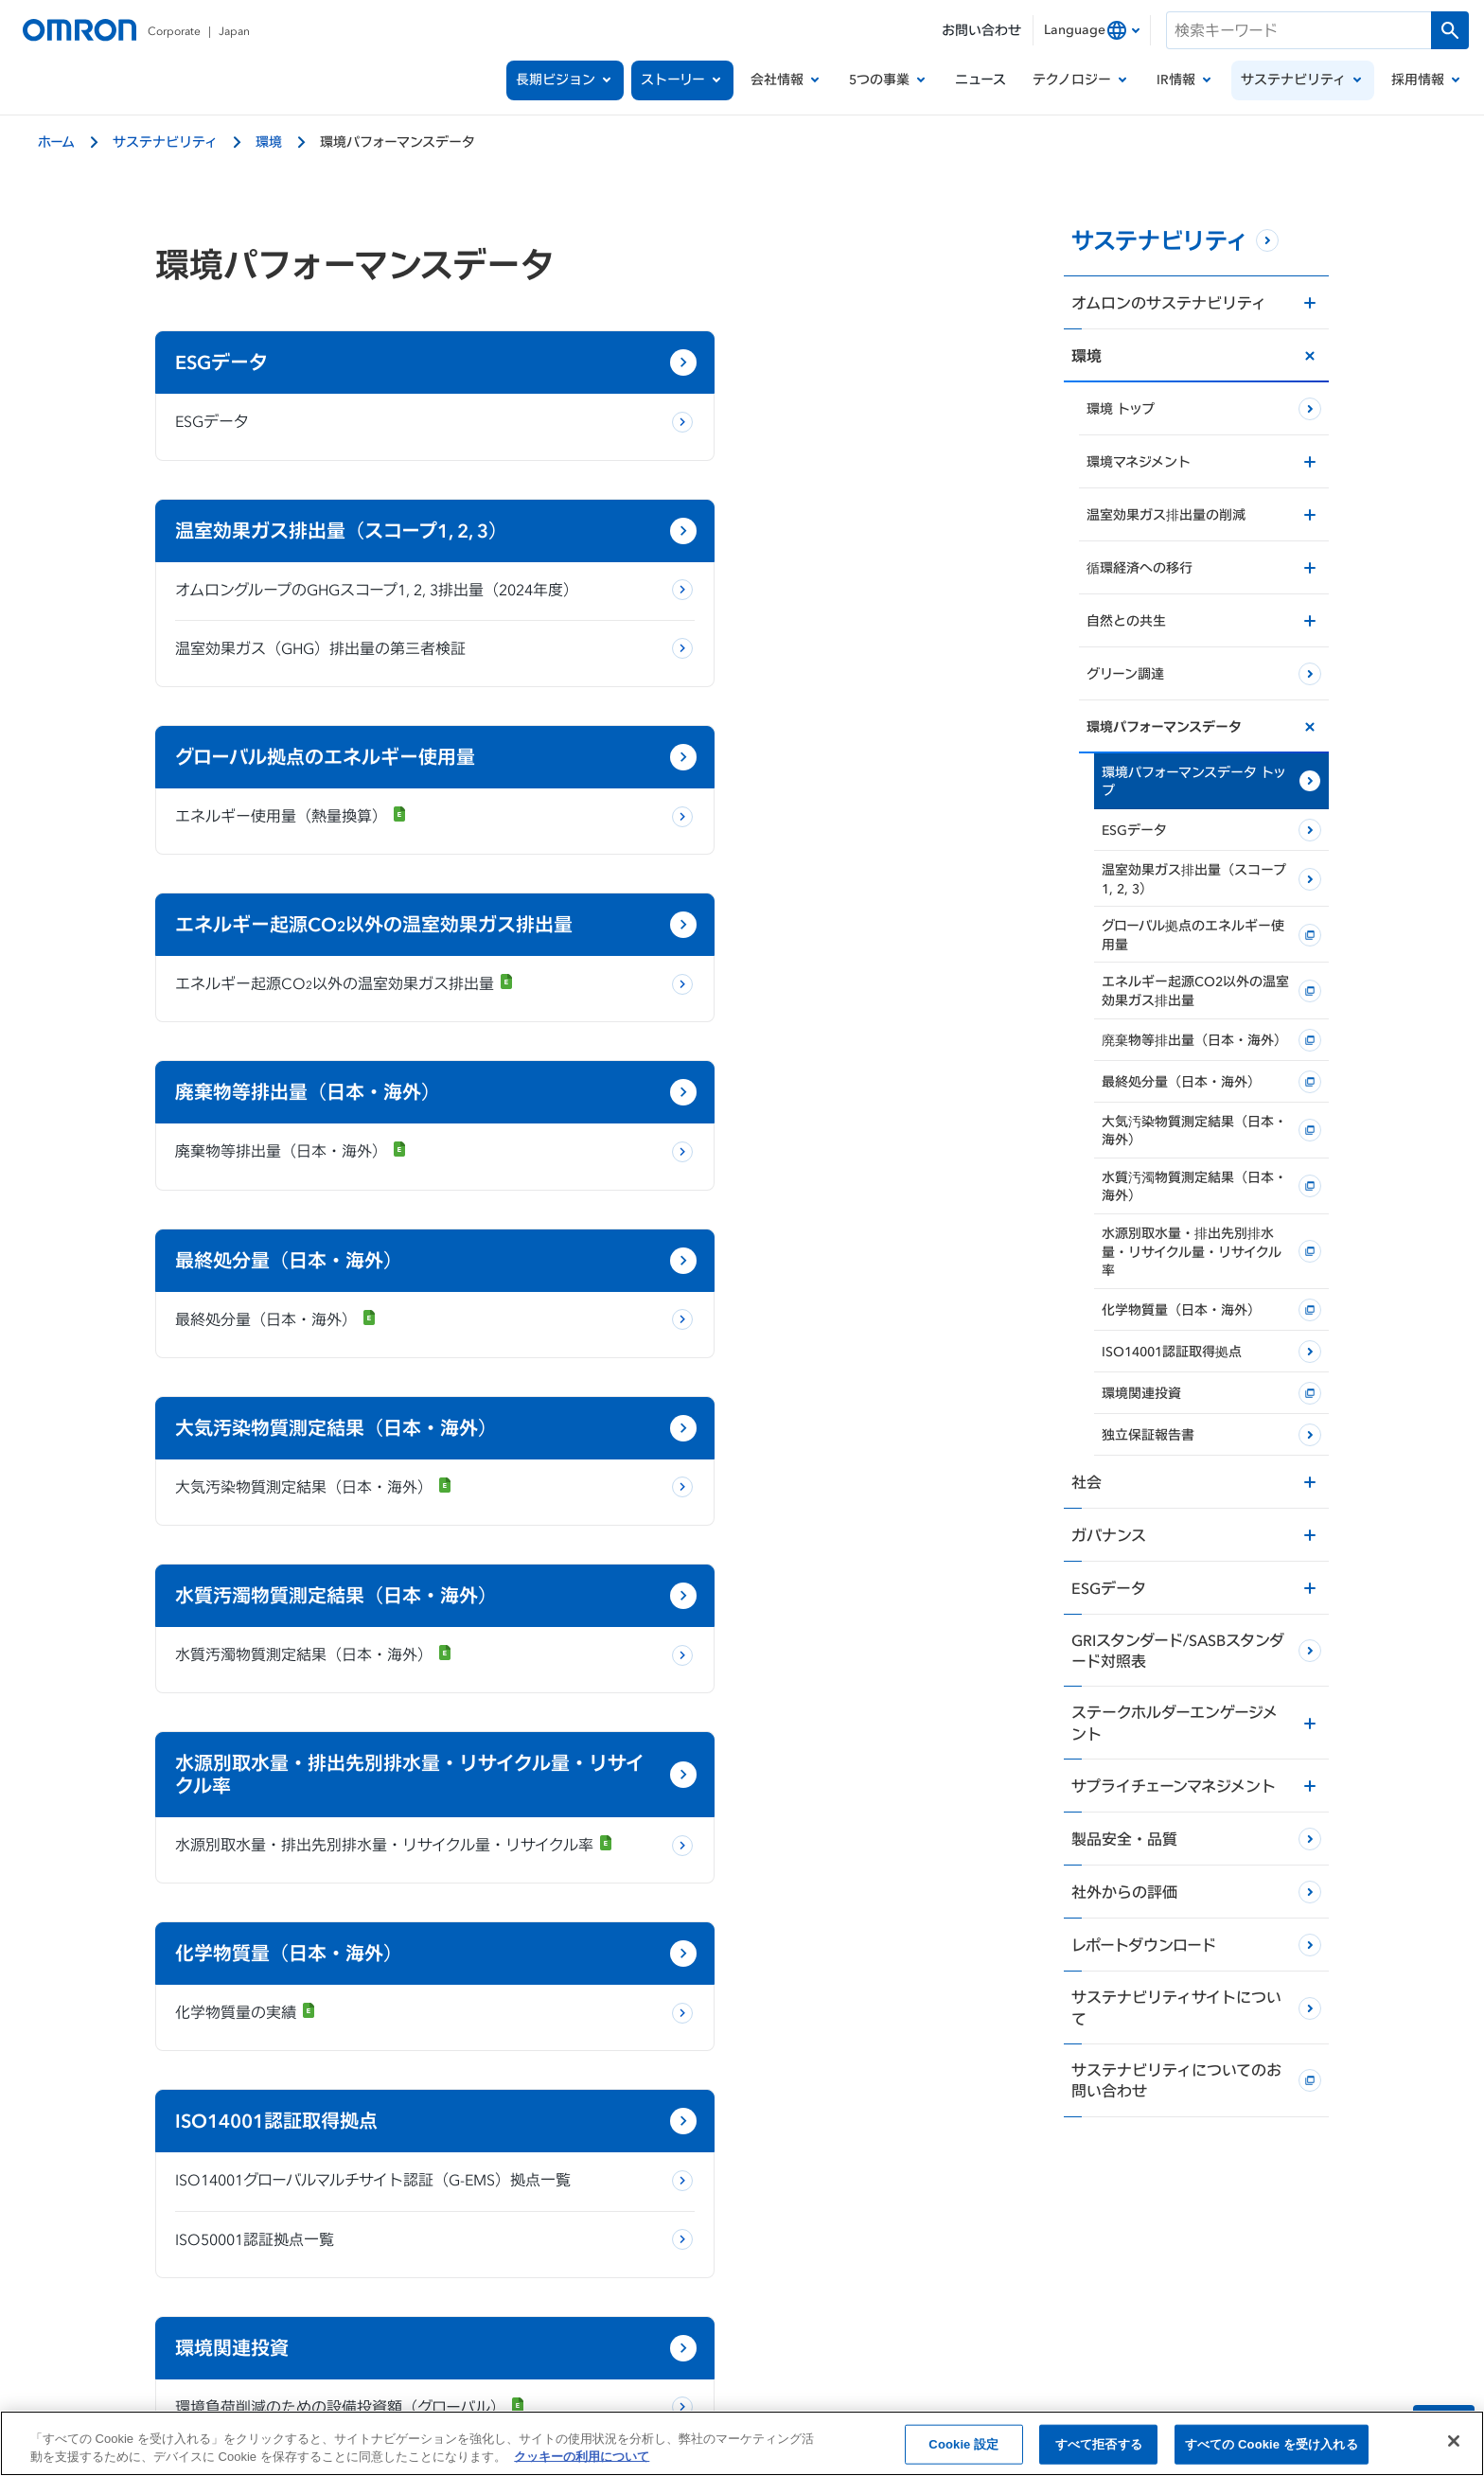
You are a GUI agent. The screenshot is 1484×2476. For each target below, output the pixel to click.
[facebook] (713, 2247)
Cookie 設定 (963, 2449)
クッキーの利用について (761, 2311)
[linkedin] (827, 2247)
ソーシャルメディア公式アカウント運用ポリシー (1007, 2311)
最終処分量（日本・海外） (733, 889)
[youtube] (770, 2247)
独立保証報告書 (228, 1694)
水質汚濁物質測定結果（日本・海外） (771, 1058)
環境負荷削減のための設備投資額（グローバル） (797, 1452)
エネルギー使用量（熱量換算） (291, 673)
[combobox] (1092, 30)
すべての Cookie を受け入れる (1271, 2449)
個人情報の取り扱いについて (372, 2311)
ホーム (56, 141)
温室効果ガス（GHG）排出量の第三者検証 (777, 506)
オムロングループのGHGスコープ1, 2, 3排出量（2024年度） (786, 434)
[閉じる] (1454, 2446)
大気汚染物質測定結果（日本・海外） (313, 1058)
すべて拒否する (1098, 2449)
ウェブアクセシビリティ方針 (1265, 2311)
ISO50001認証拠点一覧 (254, 1525)
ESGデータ (212, 421)
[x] (657, 2247)
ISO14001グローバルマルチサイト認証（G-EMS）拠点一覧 (342, 1454)
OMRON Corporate (195, 2311)
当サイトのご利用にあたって (573, 2311)
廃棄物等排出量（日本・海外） (291, 889)
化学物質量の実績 (702, 1225)
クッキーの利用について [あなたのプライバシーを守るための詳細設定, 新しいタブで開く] (581, 2462)
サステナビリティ (165, 141)
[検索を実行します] (1450, 30)
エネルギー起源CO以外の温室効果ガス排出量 (791, 707)
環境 (269, 141)
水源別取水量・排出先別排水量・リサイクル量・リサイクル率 (340, 1261)
